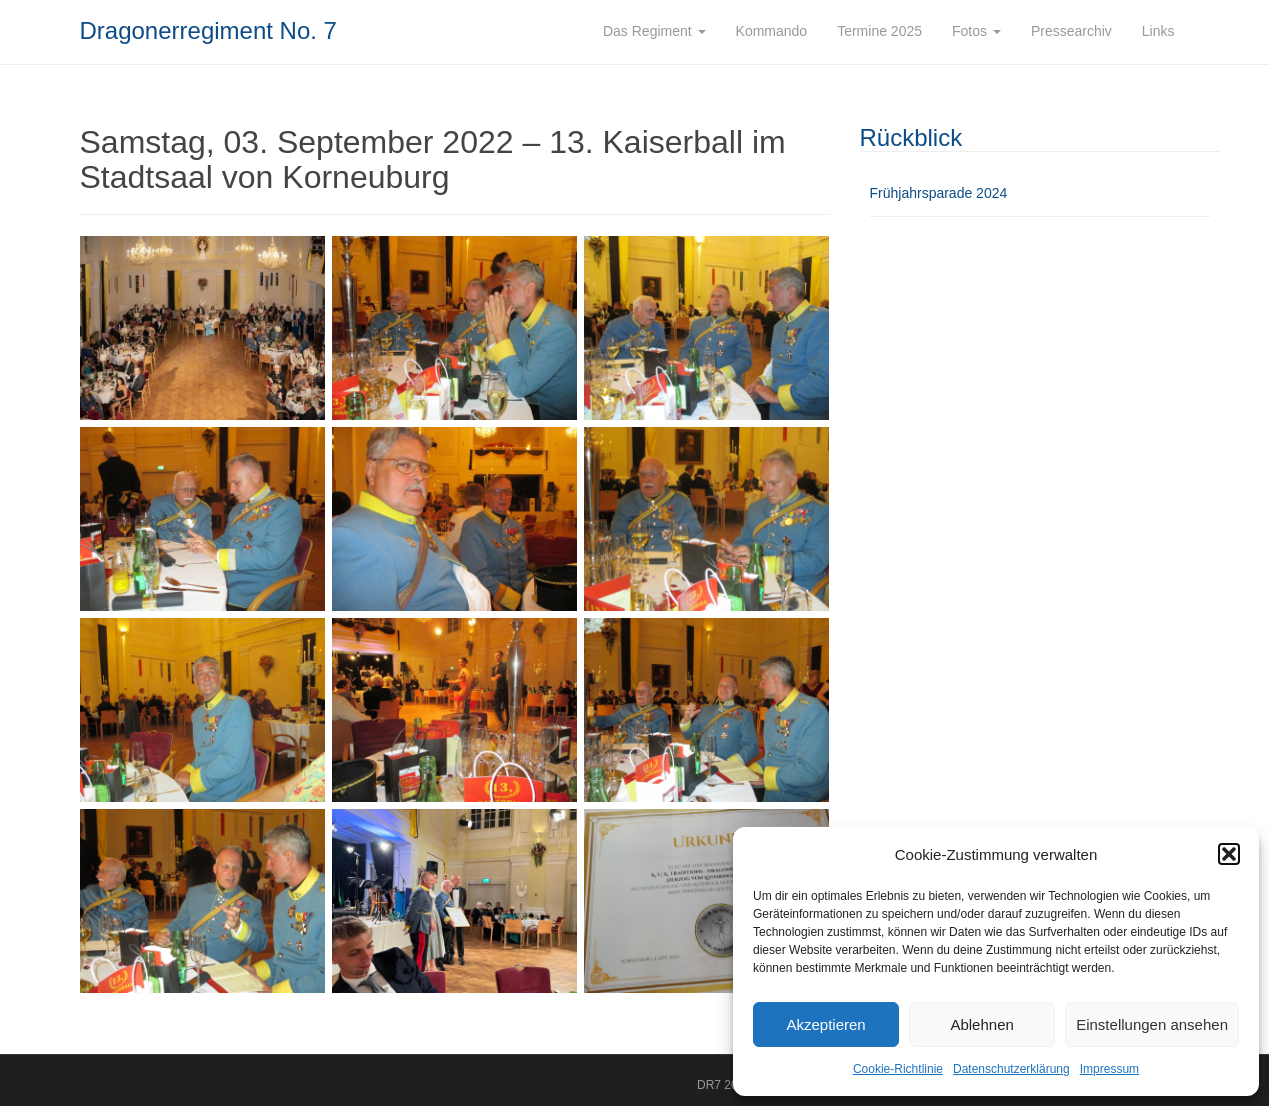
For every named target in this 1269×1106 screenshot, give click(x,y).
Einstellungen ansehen (1152, 1024)
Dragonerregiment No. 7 (208, 30)
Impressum (1109, 1069)
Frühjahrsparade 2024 (939, 193)
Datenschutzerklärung (1011, 1069)
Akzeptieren (825, 1024)
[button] (1229, 854)
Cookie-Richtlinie (898, 1069)
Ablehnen (981, 1024)
